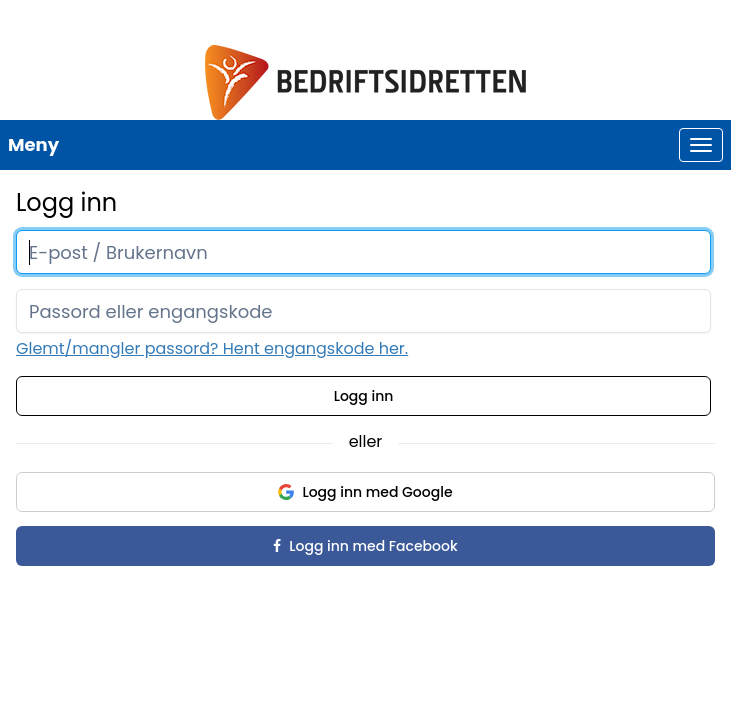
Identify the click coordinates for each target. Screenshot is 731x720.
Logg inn (364, 396)
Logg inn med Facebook (365, 546)
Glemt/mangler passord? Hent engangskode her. (212, 348)
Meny (33, 144)
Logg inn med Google (365, 492)
